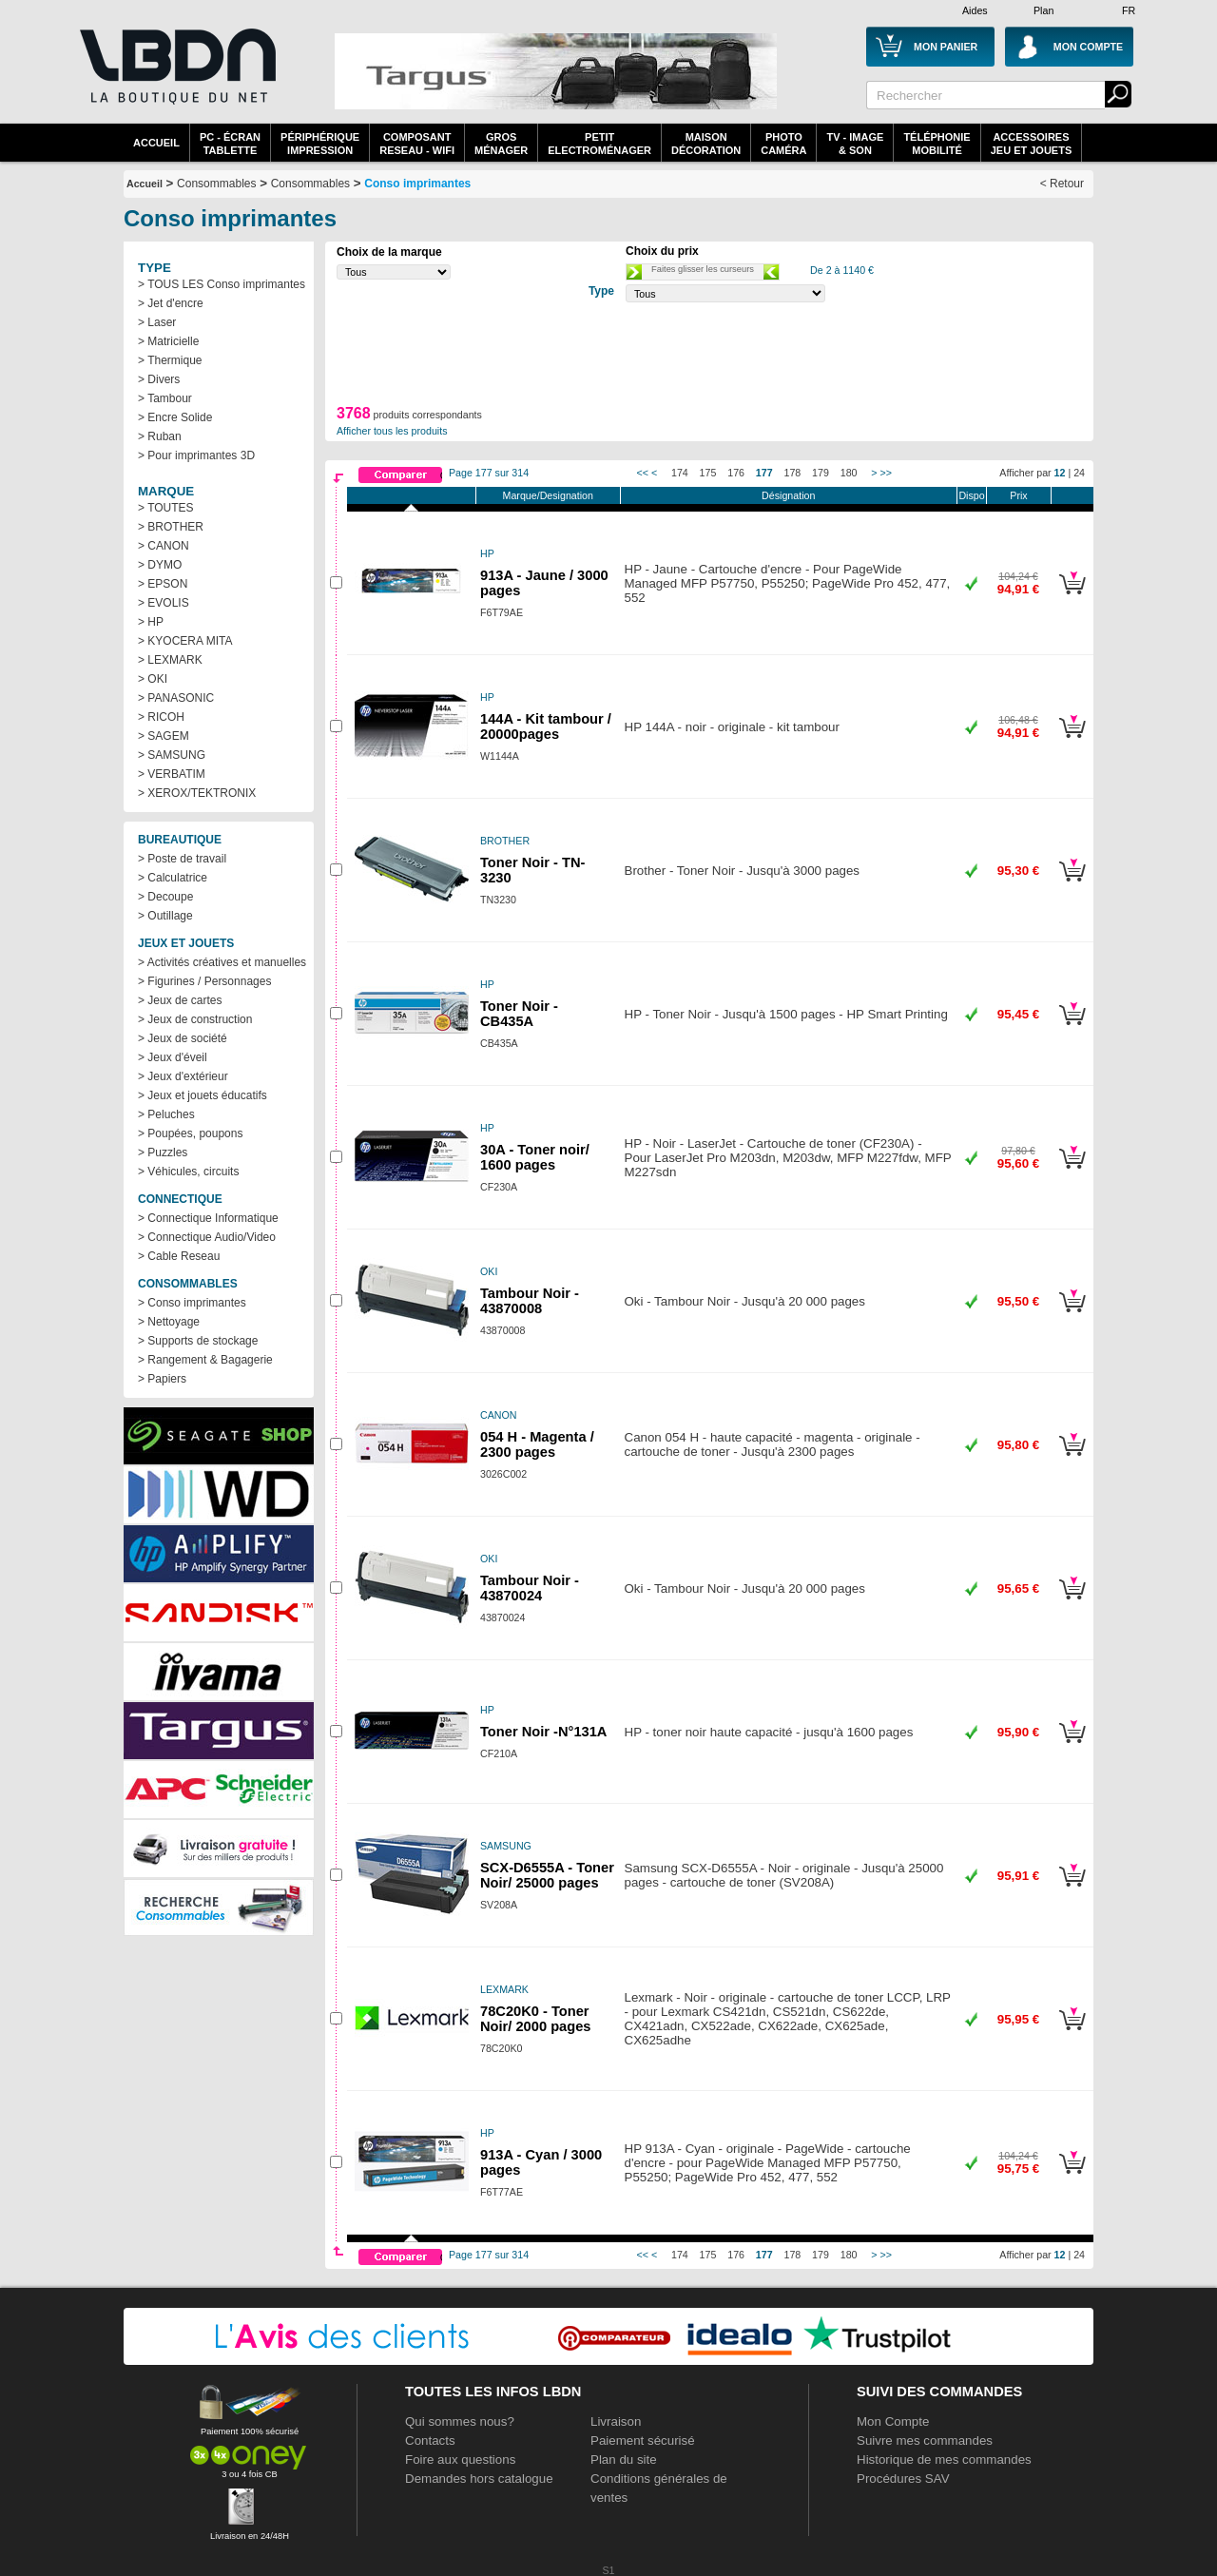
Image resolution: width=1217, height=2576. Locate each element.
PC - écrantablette (230, 143)
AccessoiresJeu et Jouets (1031, 143)
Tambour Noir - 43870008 (529, 1301)
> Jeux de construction (195, 1019)
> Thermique (170, 360)
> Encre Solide (175, 417)
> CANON (163, 545)
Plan (1043, 10)
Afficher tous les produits (392, 430)
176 (735, 472)
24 (1079, 472)
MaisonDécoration (706, 143)
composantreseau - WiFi (416, 143)
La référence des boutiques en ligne (176, 78)
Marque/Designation (548, 495)
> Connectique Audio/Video (207, 1237)
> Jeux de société (182, 1038)
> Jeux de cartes (180, 1000)
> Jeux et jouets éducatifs (202, 1095)
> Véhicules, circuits (188, 1171)
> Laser (157, 322)
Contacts (430, 2440)
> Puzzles (162, 1152)
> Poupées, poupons (190, 1133)
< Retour (1062, 183)
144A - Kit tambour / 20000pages (545, 726)
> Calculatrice (172, 877)
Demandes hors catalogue (479, 2478)
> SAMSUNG (171, 755)
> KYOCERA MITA (185, 641)
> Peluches (166, 1114)
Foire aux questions (460, 2459)
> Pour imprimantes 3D (196, 455)
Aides (975, 10)
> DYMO (160, 564)
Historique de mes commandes (944, 2459)
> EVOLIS (163, 603)
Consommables (310, 183)
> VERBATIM (171, 774)
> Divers (159, 379)
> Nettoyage (169, 1321)
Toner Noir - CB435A (519, 1013)
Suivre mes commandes (925, 2440)
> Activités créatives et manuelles (222, 962)
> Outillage (165, 915)
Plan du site (623, 2459)
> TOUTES (166, 507)
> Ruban (160, 436)
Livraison (615, 2421)
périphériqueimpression (319, 143)
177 (764, 472)
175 (708, 472)
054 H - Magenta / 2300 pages (537, 1444)
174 (679, 472)
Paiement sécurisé (642, 2440)
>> (886, 472)
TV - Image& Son (854, 143)
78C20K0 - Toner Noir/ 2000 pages (535, 2019)
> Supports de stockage (198, 1340)
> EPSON (162, 584)
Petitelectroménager (599, 143)
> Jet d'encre (170, 303)
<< (642, 472)
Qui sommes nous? (459, 2421)
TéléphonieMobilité (936, 143)
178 (793, 472)
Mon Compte (893, 2421)
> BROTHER (170, 526)
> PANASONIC (176, 698)
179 (820, 472)
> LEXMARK (170, 660)
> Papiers (162, 1378)
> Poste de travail (182, 858)
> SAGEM (163, 736)
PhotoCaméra (783, 143)
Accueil (156, 142)
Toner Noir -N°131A (543, 1731)
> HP (151, 622)
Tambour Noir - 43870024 (529, 1588)
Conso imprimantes (417, 183)
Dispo (971, 495)
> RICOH (161, 717)
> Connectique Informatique (208, 1218)
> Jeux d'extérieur (183, 1076)
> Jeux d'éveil (172, 1057)
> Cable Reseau (179, 1256)
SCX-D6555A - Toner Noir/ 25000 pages (547, 1875)
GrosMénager (501, 143)
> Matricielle (168, 341)
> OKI (152, 679)
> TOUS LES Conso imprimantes (221, 284)
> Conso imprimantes (192, 1302)
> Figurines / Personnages (204, 981)
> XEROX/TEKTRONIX (197, 793)
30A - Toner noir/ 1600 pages (534, 1157)
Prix (1018, 495)
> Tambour (165, 398)
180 (849, 472)
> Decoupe (165, 896)
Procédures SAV (903, 2478)
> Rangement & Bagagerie (205, 1359)
